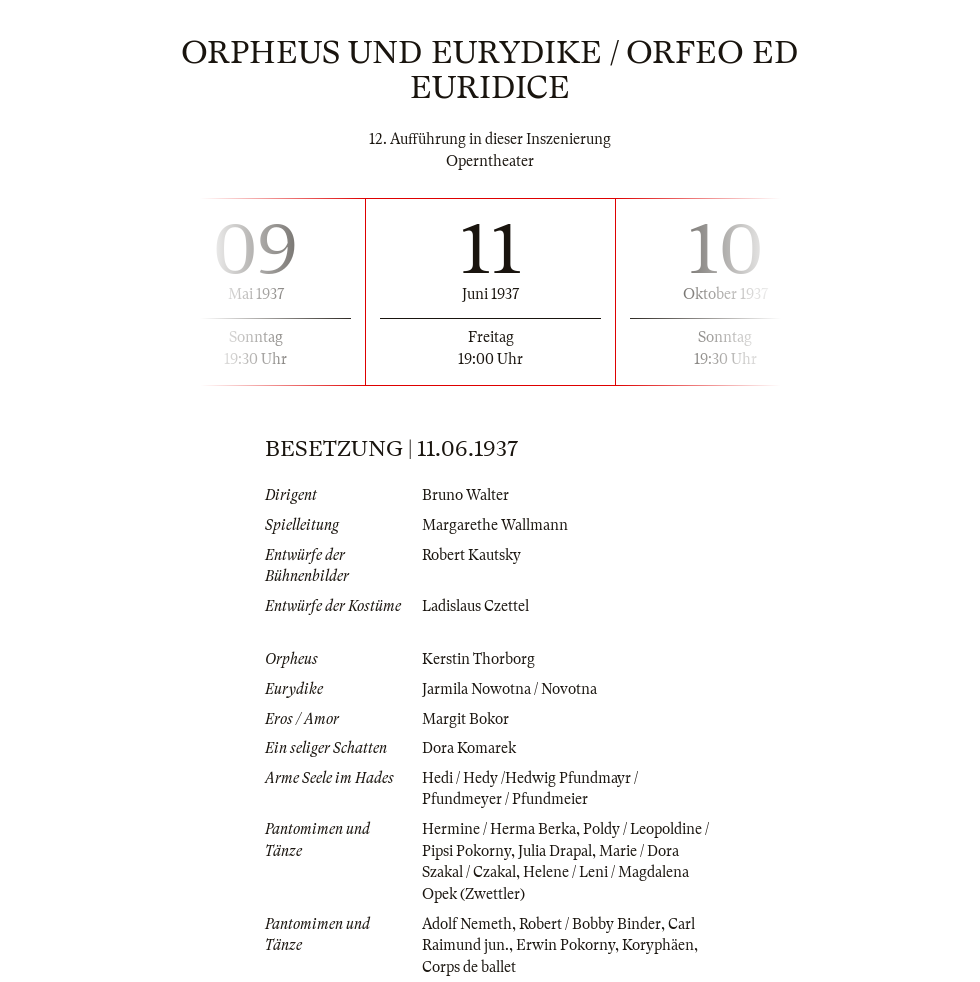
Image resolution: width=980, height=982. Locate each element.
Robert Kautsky (471, 555)
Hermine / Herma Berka (499, 829)
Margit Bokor (465, 719)
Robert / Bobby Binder (590, 924)
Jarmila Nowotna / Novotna (509, 689)
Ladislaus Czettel (475, 606)
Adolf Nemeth (467, 924)
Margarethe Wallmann (495, 525)
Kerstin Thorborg (478, 659)
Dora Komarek (469, 748)
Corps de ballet (469, 967)
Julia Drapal (555, 851)
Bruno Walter (465, 495)
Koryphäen (658, 945)
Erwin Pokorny (565, 945)
